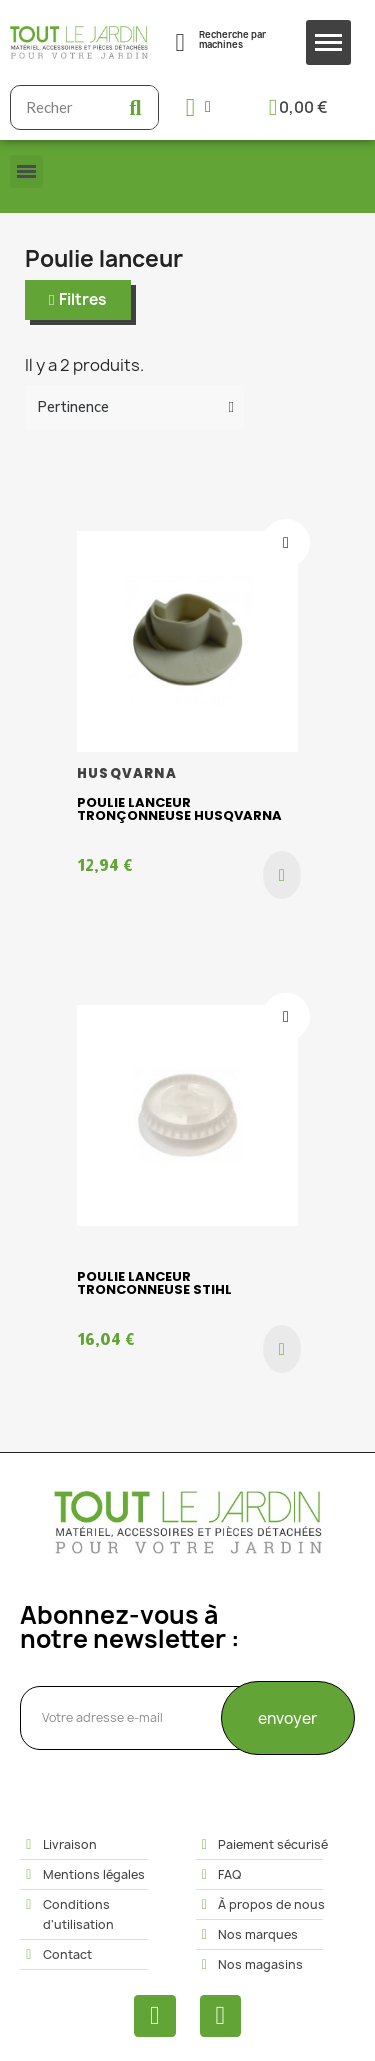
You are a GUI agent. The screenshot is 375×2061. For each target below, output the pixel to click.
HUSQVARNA (127, 773)
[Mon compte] (198, 107)
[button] (78, 300)
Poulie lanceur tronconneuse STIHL (154, 1283)
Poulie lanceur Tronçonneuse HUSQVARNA (179, 809)
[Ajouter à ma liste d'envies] (286, 543)
